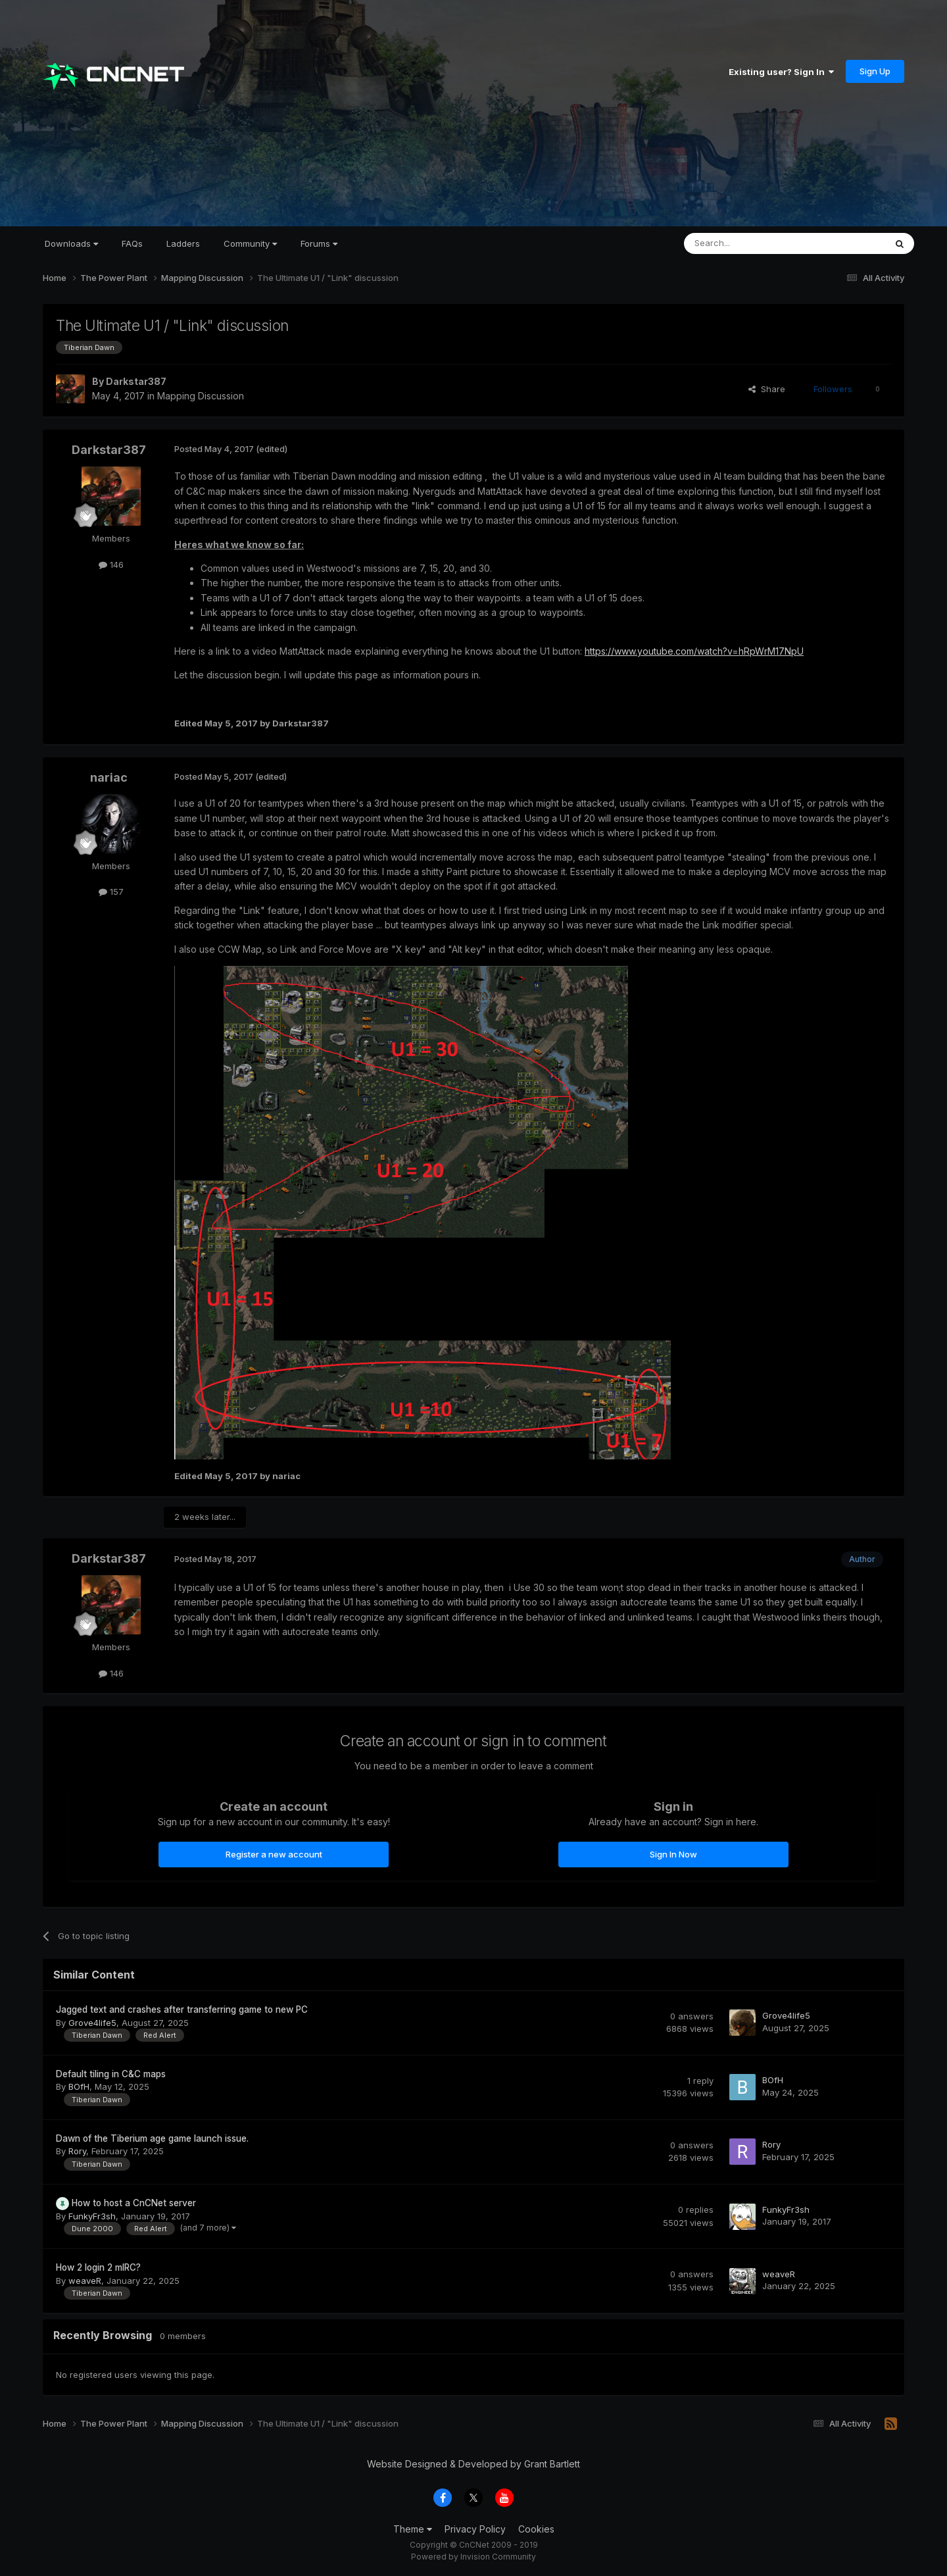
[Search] (751, 243)
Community (250, 243)
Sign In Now (673, 1854)
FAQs (132, 243)
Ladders (183, 243)
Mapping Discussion (200, 395)
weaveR (84, 2280)
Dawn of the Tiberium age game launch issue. (152, 2138)
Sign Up (875, 71)
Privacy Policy (475, 2529)
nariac (109, 777)
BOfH (78, 2086)
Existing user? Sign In (781, 71)
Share (766, 389)
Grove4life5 (92, 2022)
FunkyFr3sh (92, 2216)
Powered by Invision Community (473, 2557)
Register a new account (274, 1854)
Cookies (536, 2529)
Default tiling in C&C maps (111, 2074)
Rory (77, 2151)
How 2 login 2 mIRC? (98, 2267)
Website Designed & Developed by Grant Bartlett (473, 2463)
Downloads (71, 243)
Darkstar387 (136, 381)
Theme (412, 2529)
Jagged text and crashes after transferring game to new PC (182, 2009)
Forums (319, 243)
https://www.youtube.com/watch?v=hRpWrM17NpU (694, 651)
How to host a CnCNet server (134, 2203)
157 (111, 891)
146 (111, 564)
